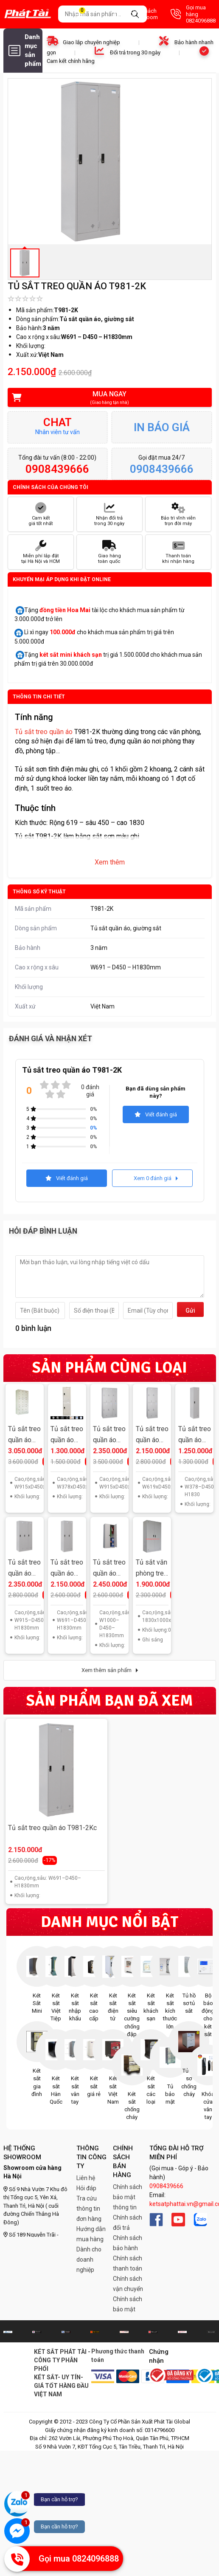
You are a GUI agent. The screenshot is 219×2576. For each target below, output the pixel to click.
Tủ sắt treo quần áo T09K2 (109, 1568)
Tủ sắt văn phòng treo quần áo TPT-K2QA (152, 1568)
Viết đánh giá (156, 1114)
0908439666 (166, 2186)
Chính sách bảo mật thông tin (127, 2197)
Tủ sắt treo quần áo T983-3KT (24, 1435)
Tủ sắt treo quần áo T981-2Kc (52, 1828)
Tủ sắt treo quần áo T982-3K (109, 1435)
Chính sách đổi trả (127, 2222)
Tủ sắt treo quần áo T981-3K (24, 1568)
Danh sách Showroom (136, 14)
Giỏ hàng (87, 14)
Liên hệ (85, 2178)
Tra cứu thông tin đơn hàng (88, 2208)
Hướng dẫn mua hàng (91, 2234)
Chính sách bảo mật (127, 2304)
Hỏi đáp (86, 2188)
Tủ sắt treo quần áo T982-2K (152, 1435)
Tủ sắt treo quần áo (44, 732)
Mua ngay (104, 398)
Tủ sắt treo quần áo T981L (194, 1435)
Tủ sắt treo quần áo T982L (67, 1435)
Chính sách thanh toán (127, 2263)
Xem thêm (110, 862)
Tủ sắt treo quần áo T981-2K (67, 1568)
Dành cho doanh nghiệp (88, 2259)
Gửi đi (190, 1312)
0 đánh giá (90, 1091)
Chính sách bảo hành (127, 2242)
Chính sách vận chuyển (128, 2283)
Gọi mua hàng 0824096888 (193, 14)
